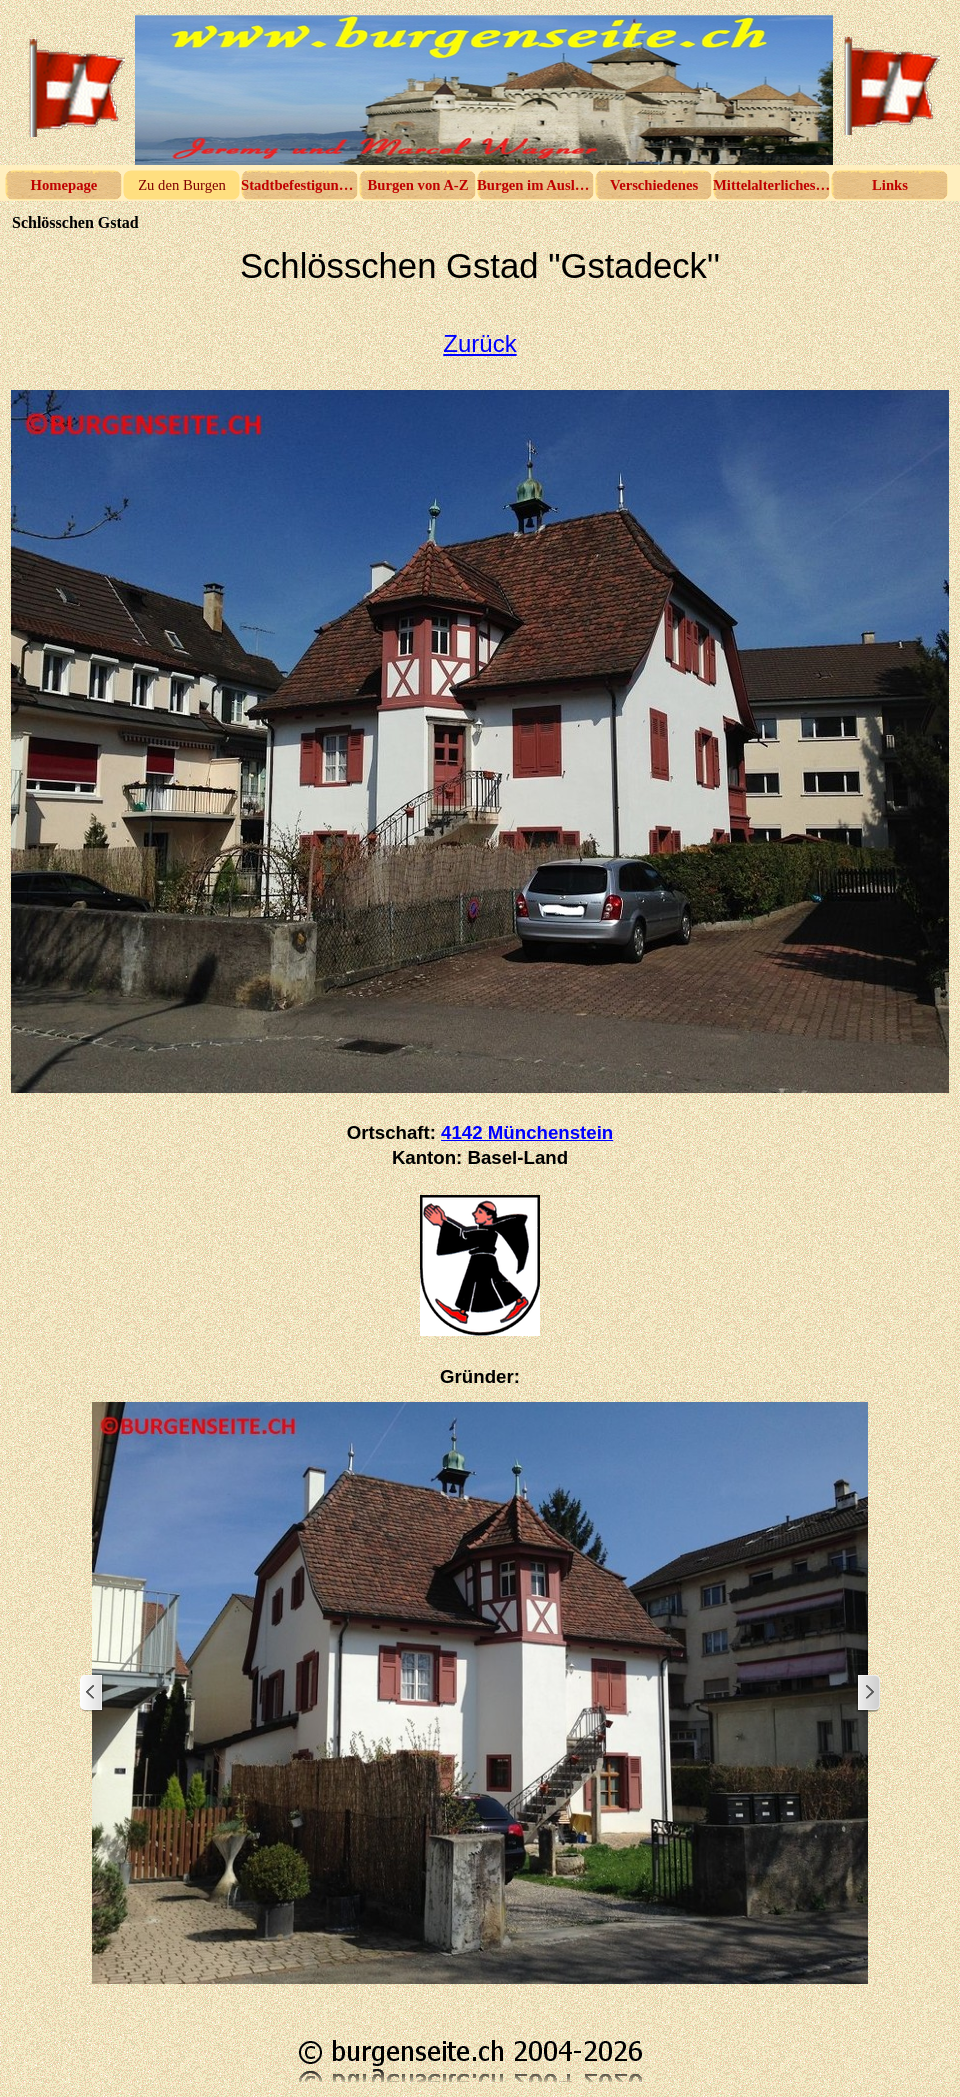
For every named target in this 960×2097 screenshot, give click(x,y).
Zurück (479, 343)
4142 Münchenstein (527, 1132)
